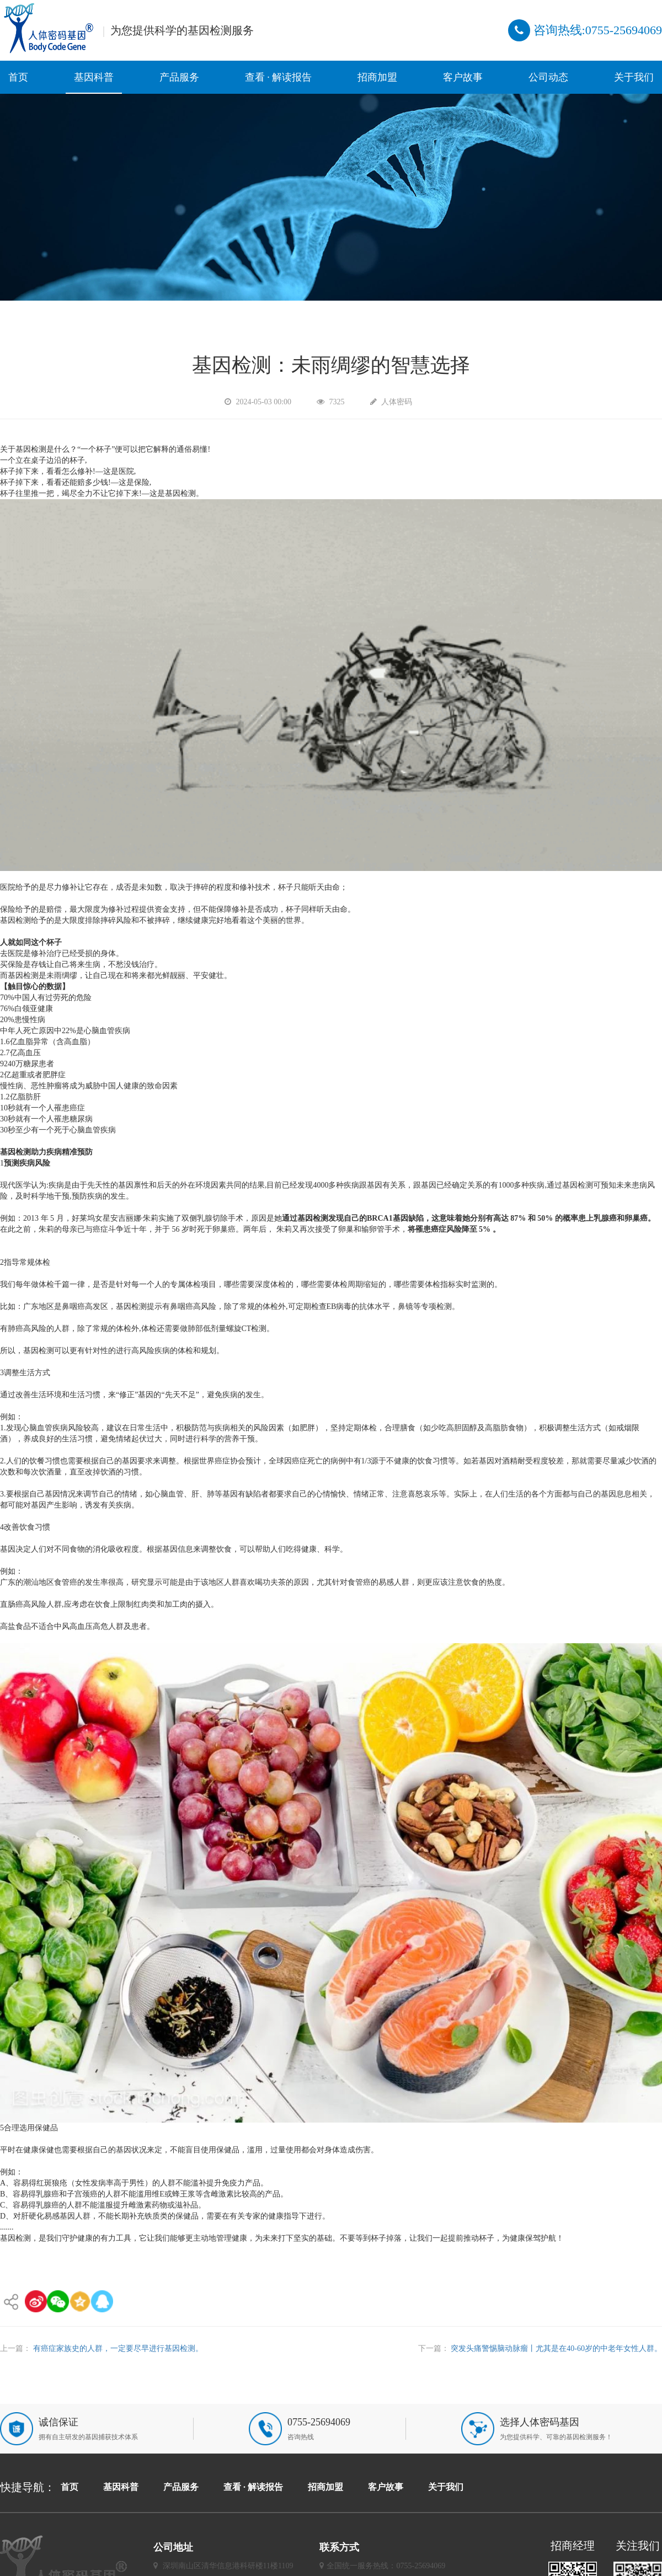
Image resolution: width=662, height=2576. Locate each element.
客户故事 (463, 77)
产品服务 (179, 77)
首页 (18, 77)
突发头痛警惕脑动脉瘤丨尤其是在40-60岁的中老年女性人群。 (556, 2348)
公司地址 (173, 2547)
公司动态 (548, 77)
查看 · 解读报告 (278, 77)
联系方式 (339, 2547)
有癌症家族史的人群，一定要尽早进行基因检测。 (118, 2348)
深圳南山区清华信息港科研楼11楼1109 (228, 2566)
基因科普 (94, 77)
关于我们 (634, 77)
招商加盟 (377, 77)
